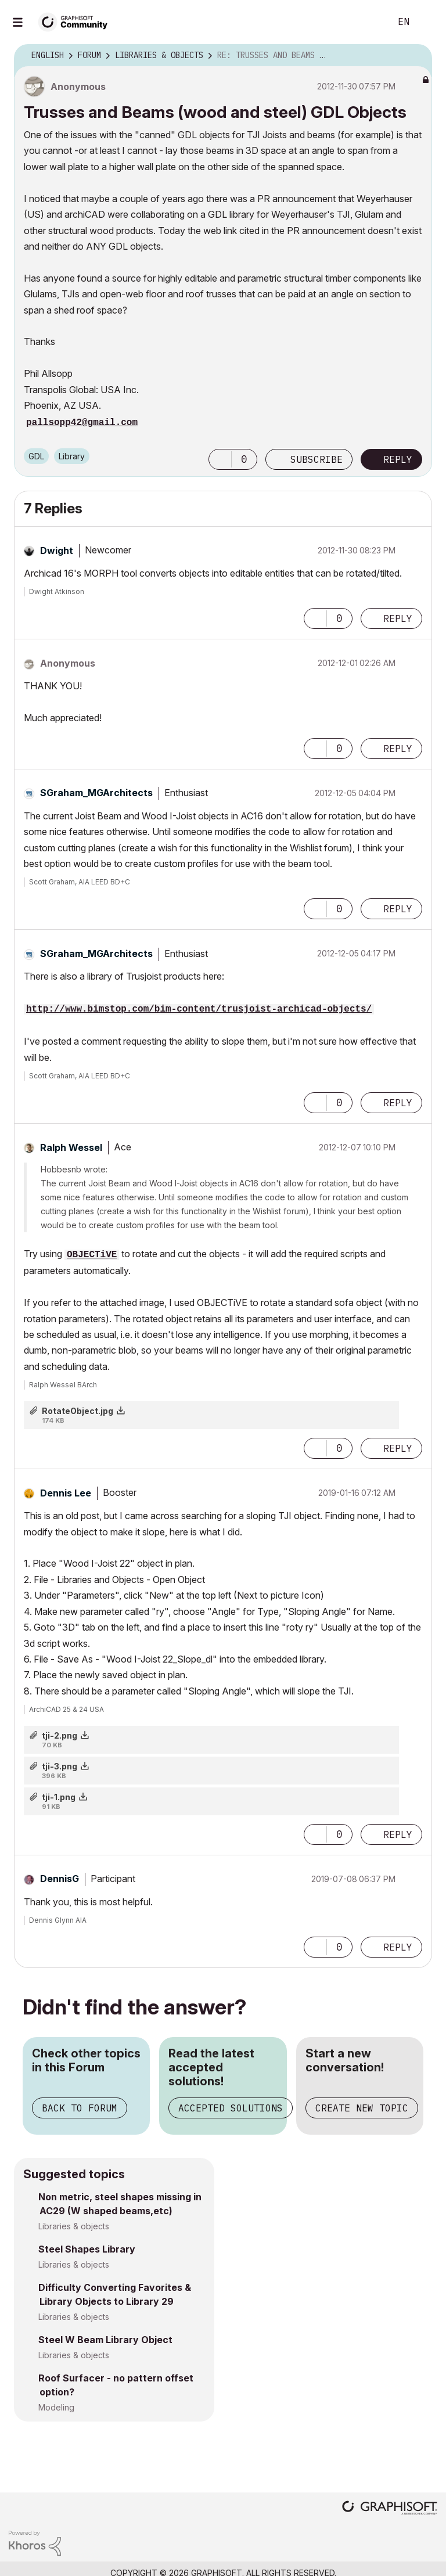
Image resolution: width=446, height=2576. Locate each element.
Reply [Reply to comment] (397, 618)
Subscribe (316, 459)
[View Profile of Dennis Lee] (65, 1493)
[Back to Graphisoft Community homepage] (77, 21)
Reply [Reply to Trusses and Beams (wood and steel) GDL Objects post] (397, 459)
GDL (36, 456)
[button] (220, 459)
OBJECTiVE (92, 1255)
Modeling (56, 2407)
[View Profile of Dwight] (56, 550)
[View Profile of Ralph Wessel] (71, 1147)
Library (72, 456)
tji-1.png (58, 1797)
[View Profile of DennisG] (59, 1878)
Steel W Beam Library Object (105, 2339)
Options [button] (415, 55)
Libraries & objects (73, 2226)
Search (368, 22)
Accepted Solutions (230, 2108)
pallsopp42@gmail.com (82, 423)
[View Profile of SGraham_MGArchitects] (96, 792)
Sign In (427, 22)
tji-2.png (59, 1735)
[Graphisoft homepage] (389, 2509)
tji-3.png (59, 1766)
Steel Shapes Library (86, 2249)
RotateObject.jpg (77, 1411)
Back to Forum (79, 2108)
